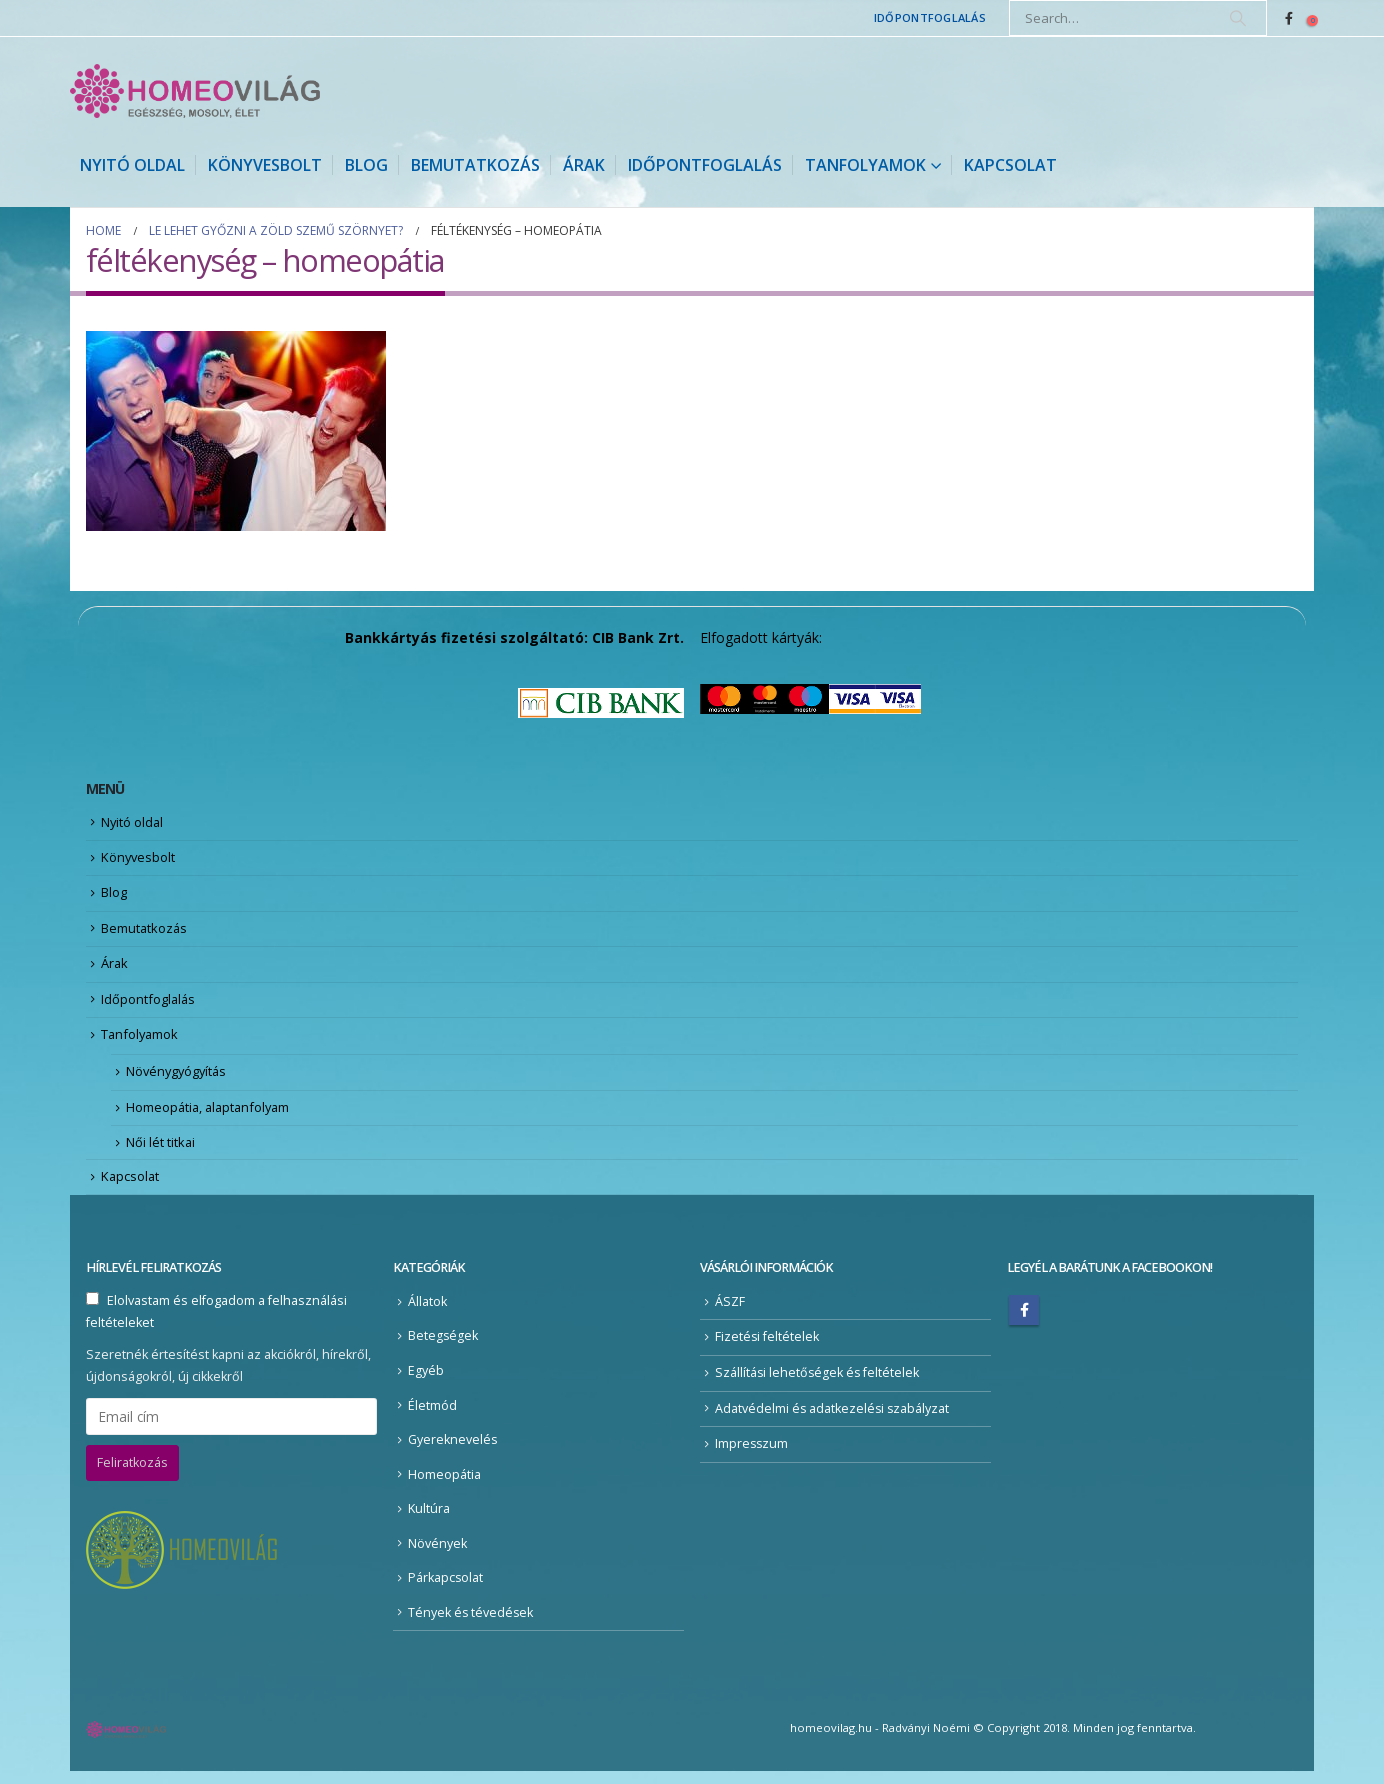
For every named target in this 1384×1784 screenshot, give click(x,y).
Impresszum (752, 1455)
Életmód (432, 1417)
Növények (437, 1555)
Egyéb (426, 1382)
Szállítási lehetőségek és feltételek (818, 1384)
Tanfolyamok (865, 165)
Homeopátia (444, 1486)
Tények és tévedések (471, 1624)
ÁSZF (730, 1313)
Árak (584, 165)
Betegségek (443, 1347)
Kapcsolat (1010, 165)
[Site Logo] (195, 91)
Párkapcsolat (446, 1590)
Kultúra (429, 1521)
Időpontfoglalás (930, 17)
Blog (366, 165)
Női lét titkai (161, 1153)
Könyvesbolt (265, 165)
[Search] (1238, 18)
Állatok (427, 1313)
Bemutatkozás (475, 165)
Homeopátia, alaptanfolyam (211, 1117)
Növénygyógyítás (178, 1080)
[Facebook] (1289, 18)
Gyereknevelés (453, 1451)
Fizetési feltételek (767, 1348)
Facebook (1024, 1322)
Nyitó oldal (132, 165)
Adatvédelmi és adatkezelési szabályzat (833, 1420)
